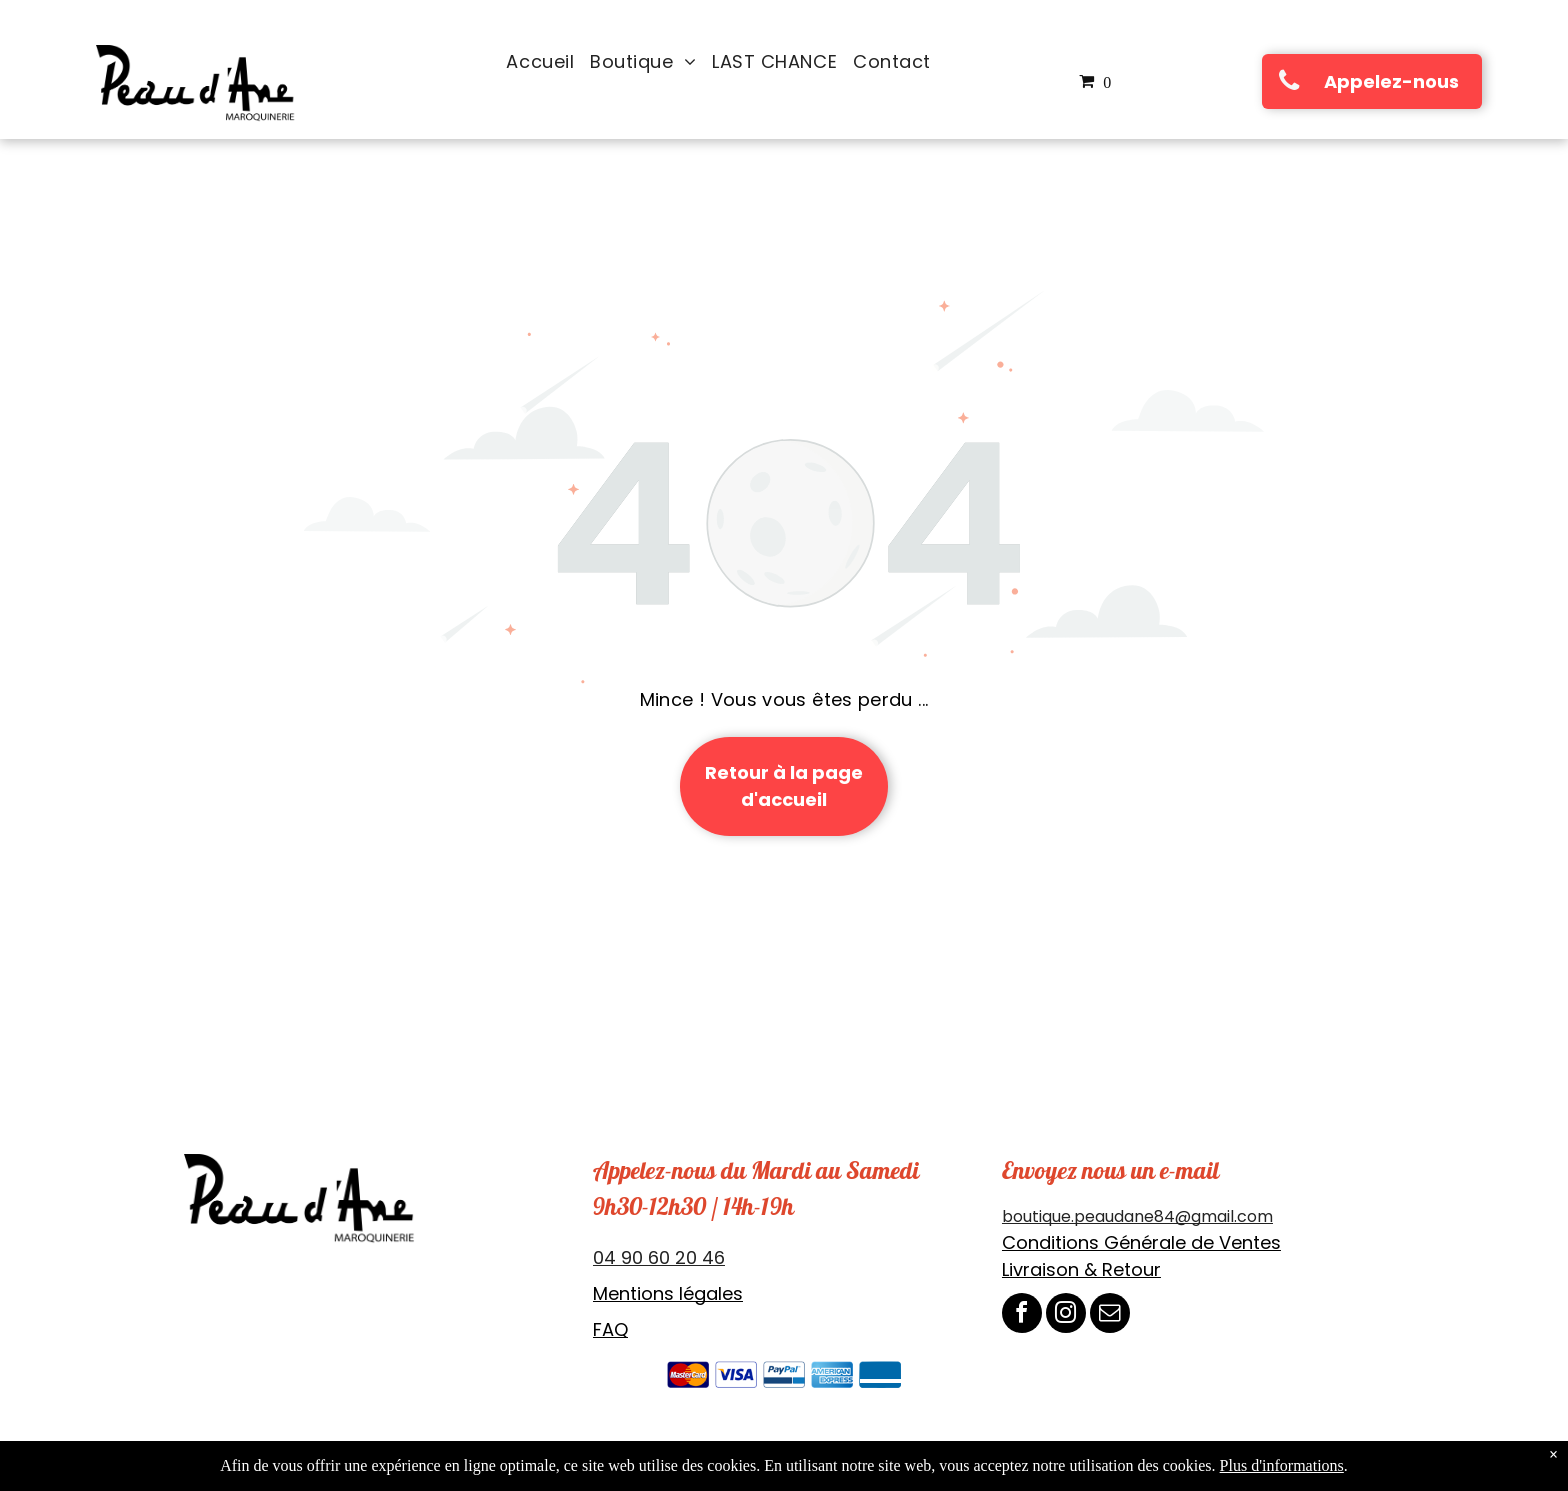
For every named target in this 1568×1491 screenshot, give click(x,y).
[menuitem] (540, 62)
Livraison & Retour (1081, 1269)
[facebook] (1022, 1315)
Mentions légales (668, 1293)
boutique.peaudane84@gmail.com (1137, 1216)
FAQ (610, 1329)
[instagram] (1066, 1315)
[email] (1110, 1315)
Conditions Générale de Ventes (1141, 1242)
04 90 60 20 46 (659, 1257)
